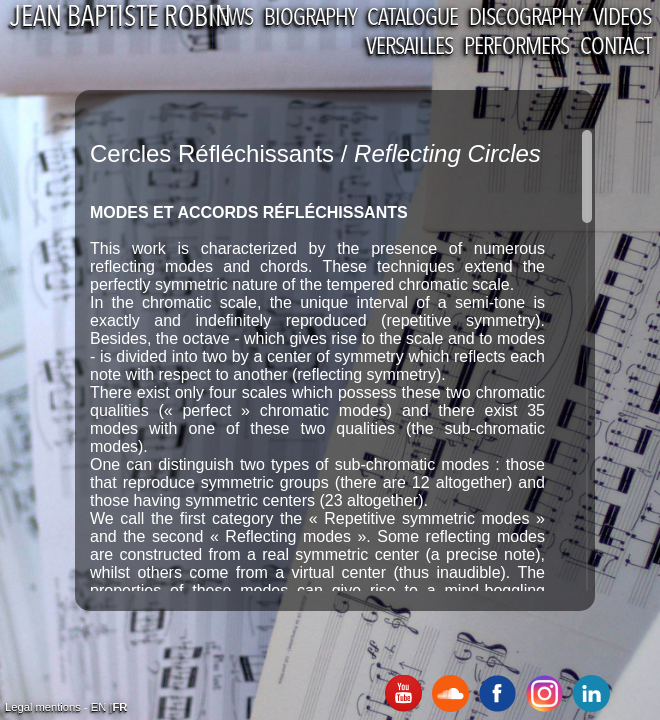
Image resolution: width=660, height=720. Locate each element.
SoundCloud (450, 693)
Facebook (497, 693)
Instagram (544, 693)
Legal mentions (43, 707)
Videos (622, 19)
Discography (525, 19)
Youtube (403, 693)
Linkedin (591, 693)
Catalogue (412, 19)
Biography (310, 19)
